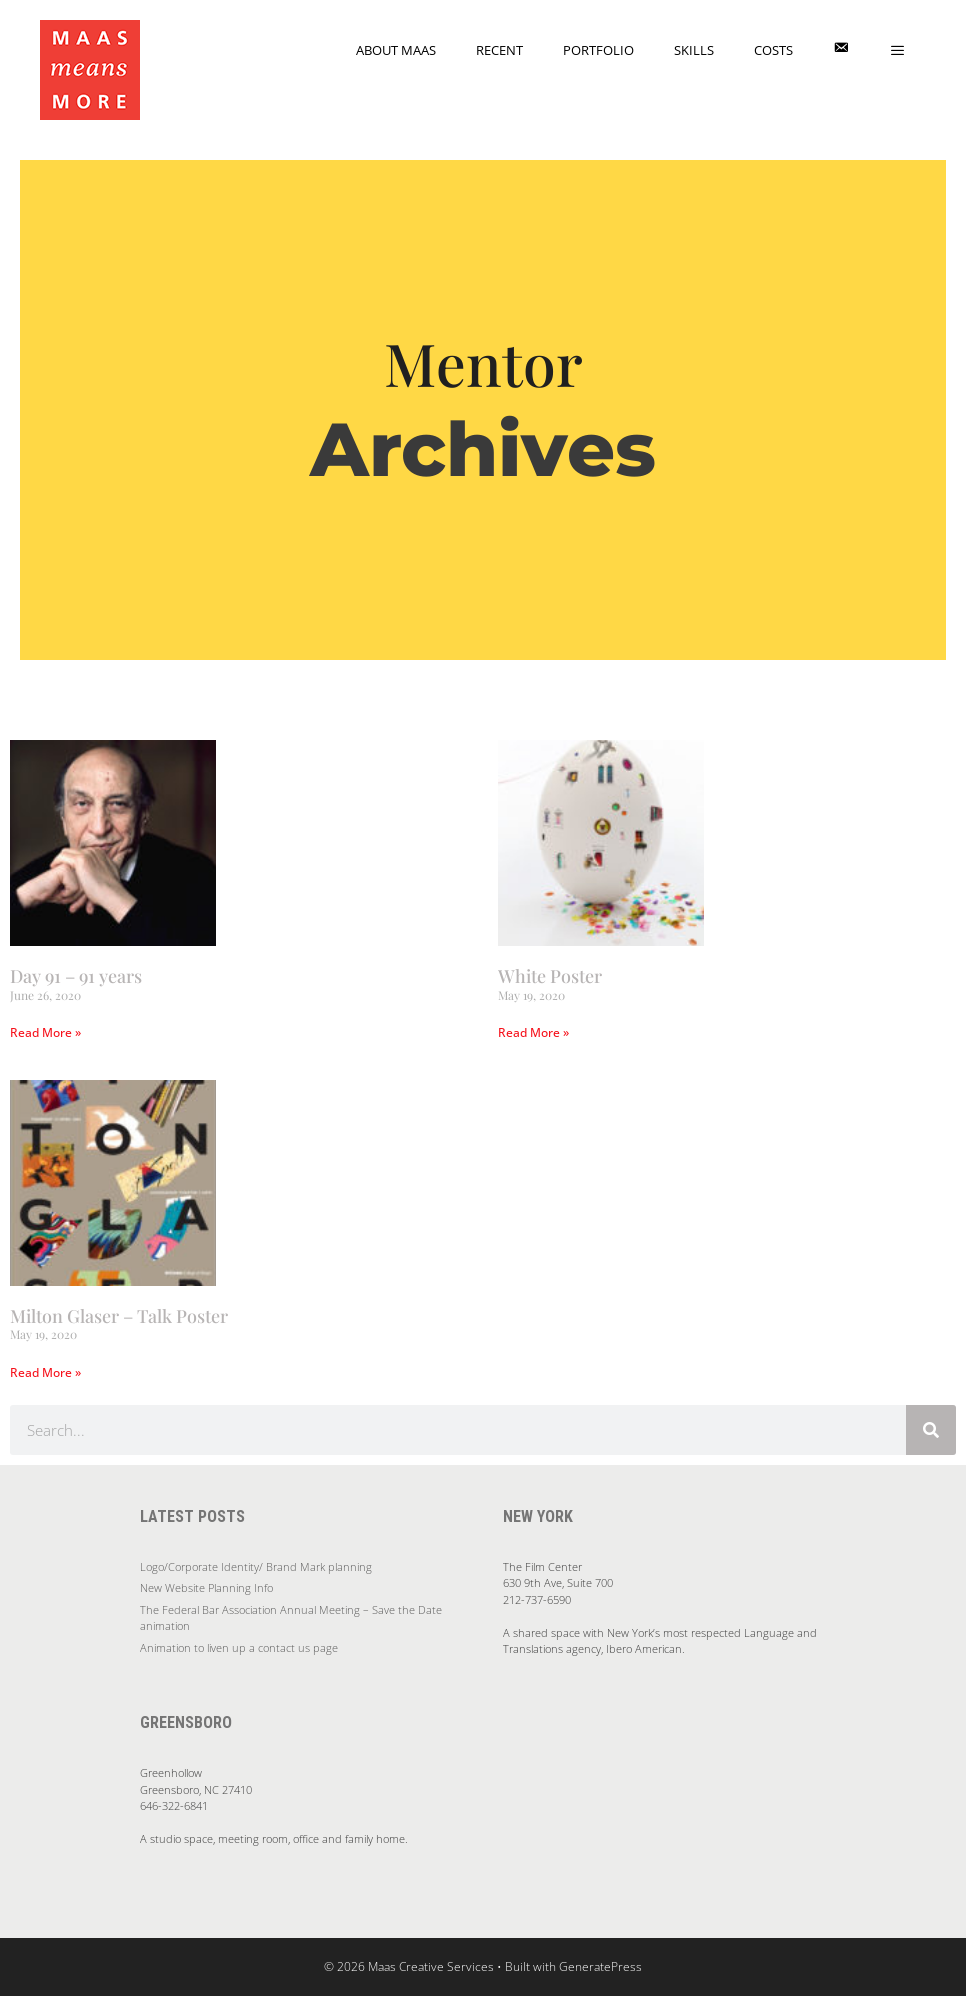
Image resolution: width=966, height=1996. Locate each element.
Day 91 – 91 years (76, 976)
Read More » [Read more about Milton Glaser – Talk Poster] (45, 1372)
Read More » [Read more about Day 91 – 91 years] (45, 1032)
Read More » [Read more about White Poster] (533, 1032)
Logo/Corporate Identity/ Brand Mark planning (256, 1566)
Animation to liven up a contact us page (239, 1647)
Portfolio (598, 50)
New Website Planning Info (206, 1587)
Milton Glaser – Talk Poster (119, 1316)
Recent (499, 50)
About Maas (396, 50)
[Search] (931, 1430)
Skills (694, 50)
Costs (773, 50)
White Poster (550, 976)
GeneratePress (600, 1966)
